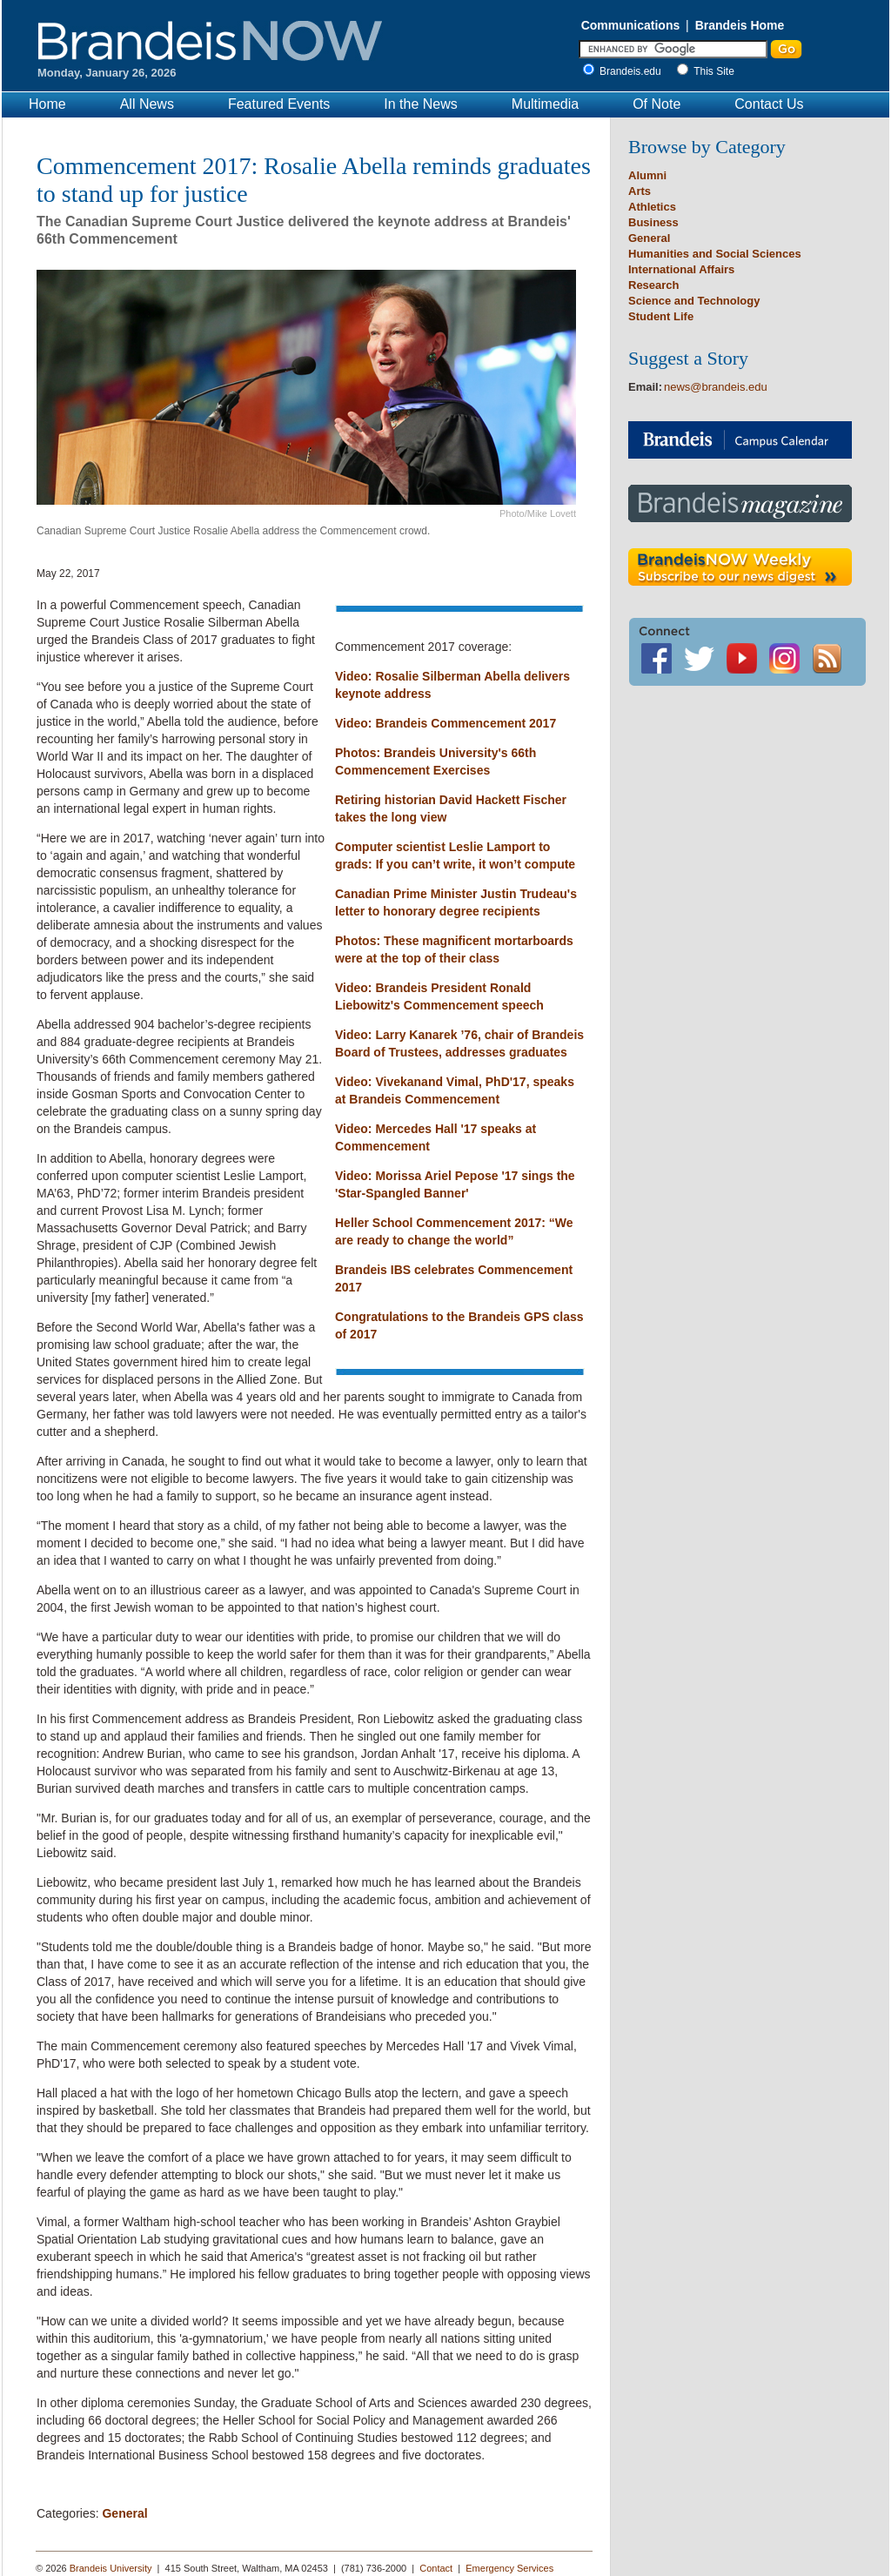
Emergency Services (509, 2568)
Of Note (656, 104)
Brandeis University (111, 2568)
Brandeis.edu (635, 71)
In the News (420, 104)
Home (47, 104)
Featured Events (279, 104)
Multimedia (545, 104)
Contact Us (768, 104)
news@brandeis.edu (715, 386)
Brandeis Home (740, 25)
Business (653, 222)
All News (147, 104)
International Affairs (681, 269)
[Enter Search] (673, 49)
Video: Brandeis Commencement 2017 (445, 723)
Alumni (647, 175)
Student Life (660, 316)
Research (654, 285)
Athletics (652, 206)
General (124, 2513)
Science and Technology (694, 300)
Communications (630, 25)
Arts (639, 191)
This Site (713, 71)
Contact (435, 2568)
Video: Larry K (376, 1035)
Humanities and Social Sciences (714, 253)
